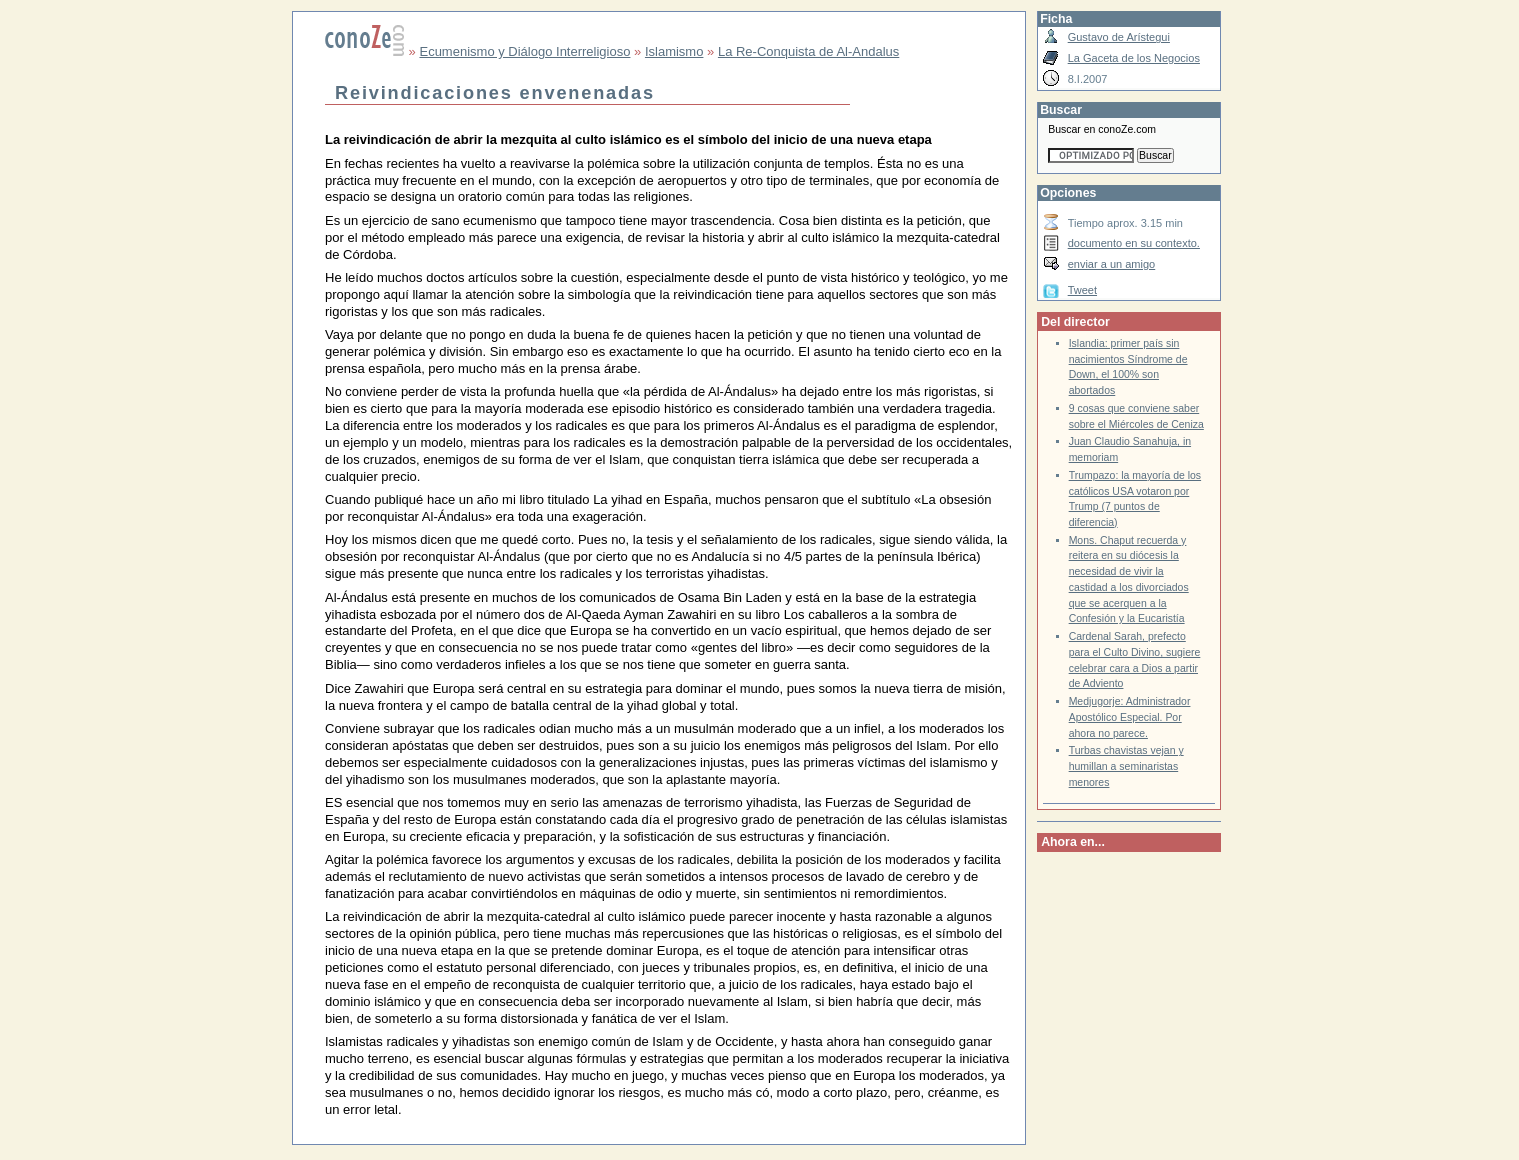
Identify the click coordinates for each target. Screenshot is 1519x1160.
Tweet (1082, 290)
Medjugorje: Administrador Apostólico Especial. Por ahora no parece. (1130, 717)
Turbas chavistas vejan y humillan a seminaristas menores (1126, 766)
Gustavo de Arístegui (1119, 37)
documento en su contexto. (1134, 243)
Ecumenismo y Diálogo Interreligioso (524, 51)
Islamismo (674, 51)
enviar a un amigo (1112, 264)
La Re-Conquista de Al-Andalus (808, 51)
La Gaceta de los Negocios (1134, 58)
